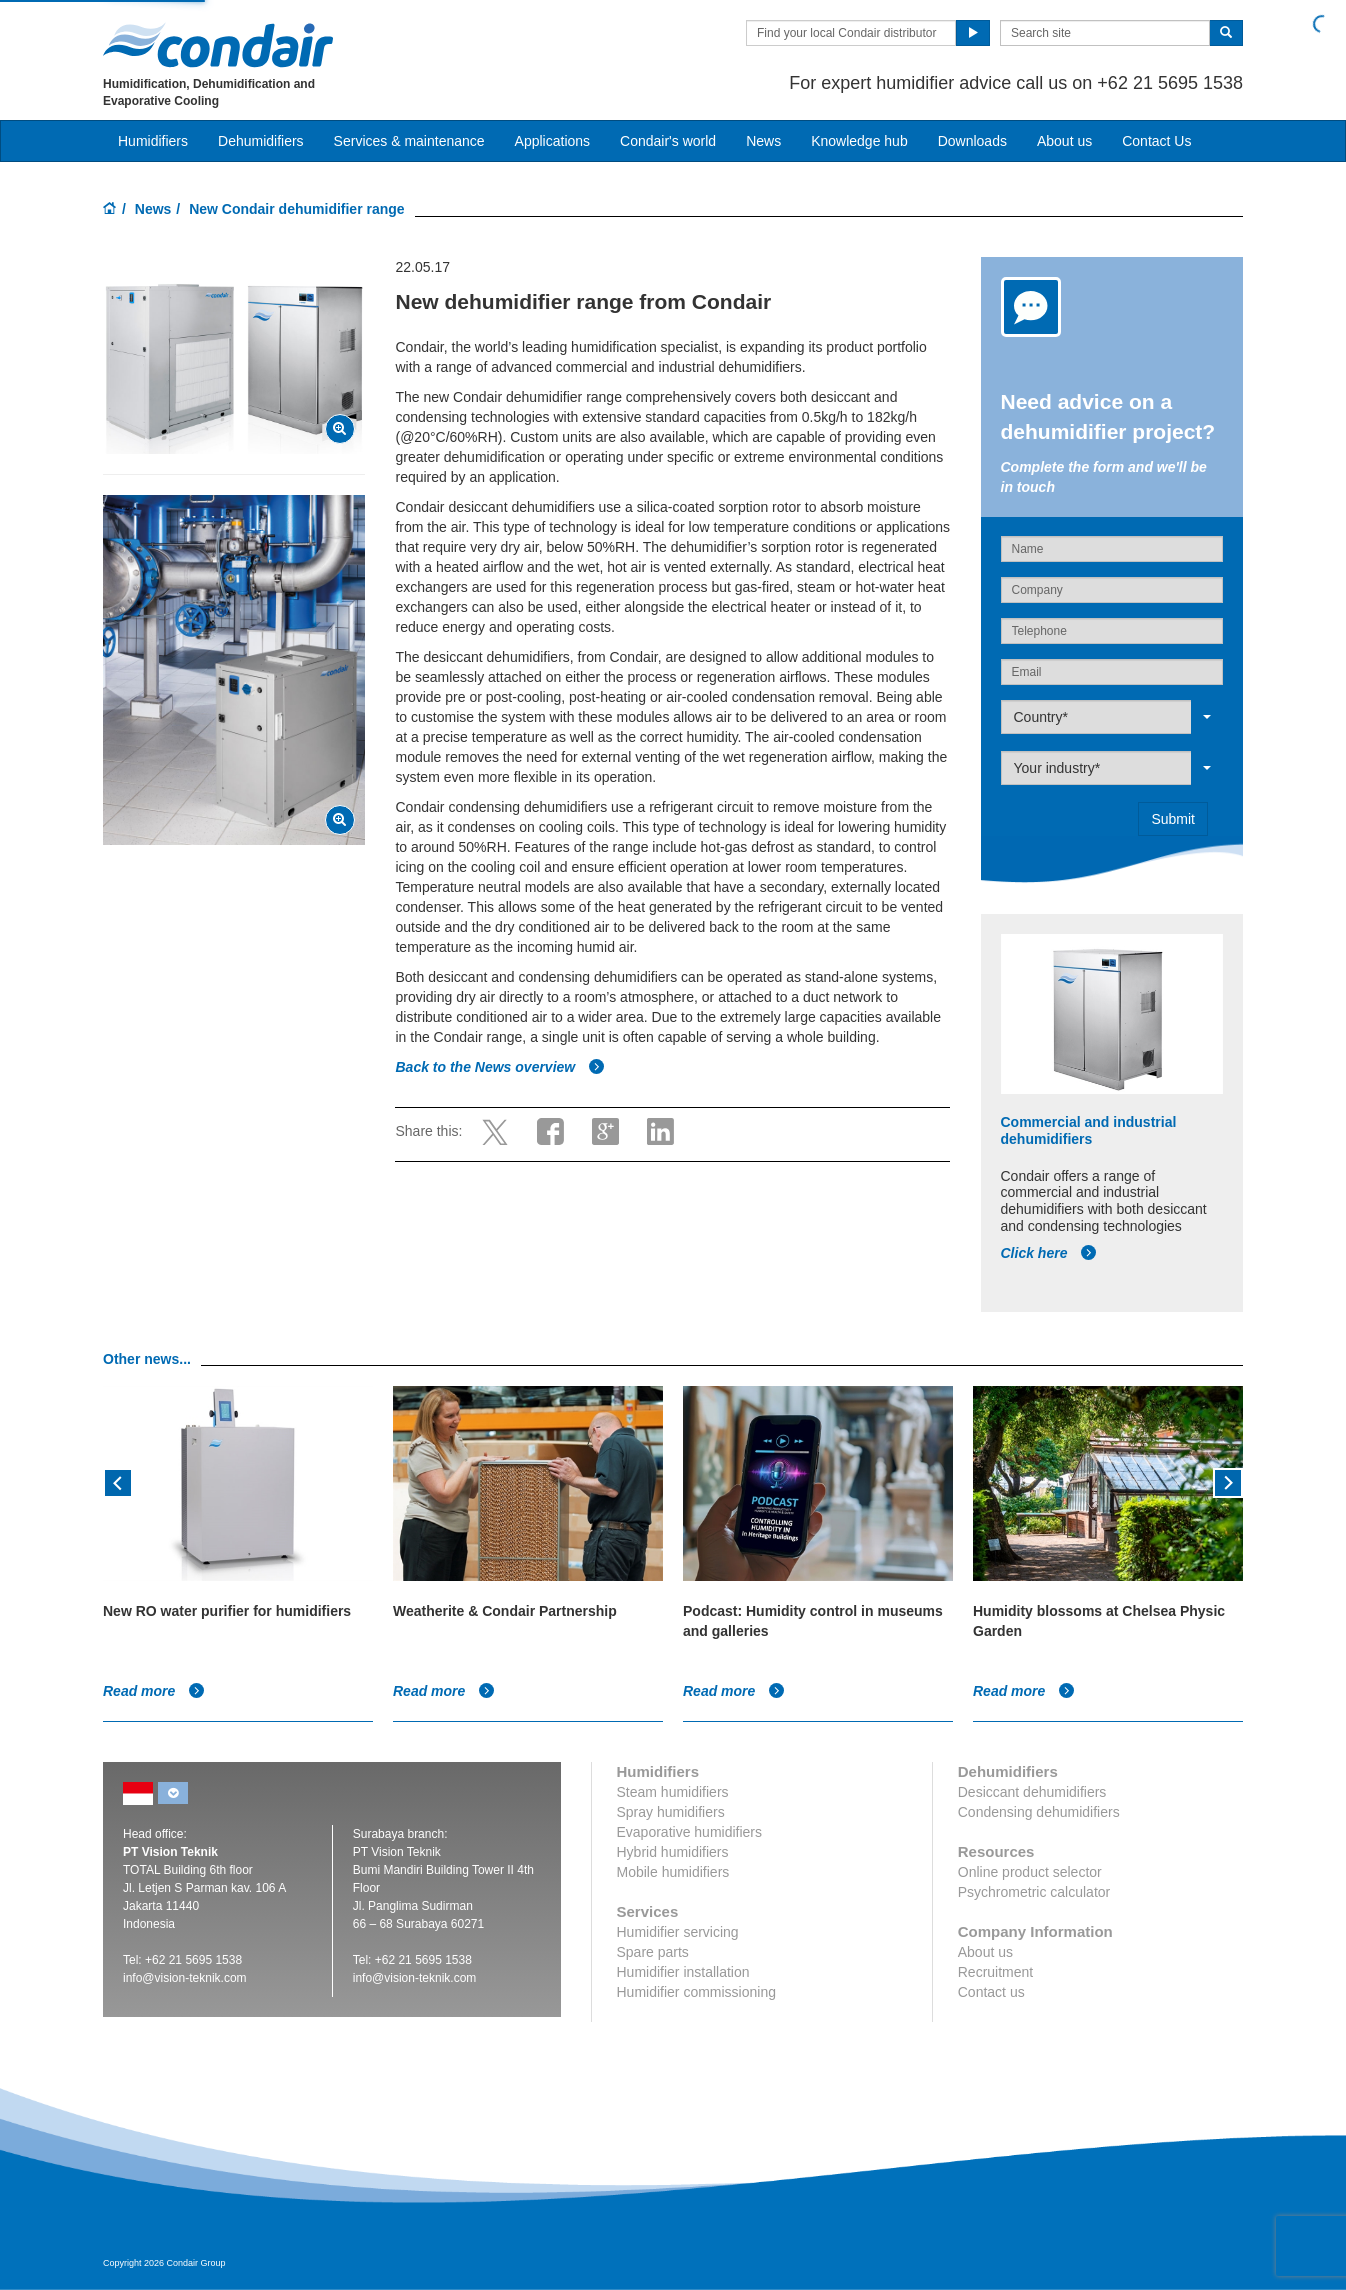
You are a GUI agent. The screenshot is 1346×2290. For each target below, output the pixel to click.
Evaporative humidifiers (690, 1832)
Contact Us (1156, 141)
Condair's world (668, 141)
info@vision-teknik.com (185, 1978)
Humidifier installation (683, 1972)
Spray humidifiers (671, 1812)
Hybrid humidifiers (673, 1852)
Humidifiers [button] (153, 141)
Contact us (991, 1992)
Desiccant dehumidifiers (1032, 1792)
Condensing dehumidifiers (1039, 1812)
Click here (1049, 1253)
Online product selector (1030, 1872)
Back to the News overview (500, 1067)
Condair (218, 45)
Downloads (972, 141)
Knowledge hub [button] (859, 141)
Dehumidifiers (261, 141)
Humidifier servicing (678, 1932)
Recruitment (995, 1972)
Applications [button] (553, 141)
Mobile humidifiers (673, 1872)
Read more (154, 1691)
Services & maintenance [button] (409, 141)
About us (1064, 141)
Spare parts (653, 1952)
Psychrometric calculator (1034, 1892)
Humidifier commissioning (697, 1992)
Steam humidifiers (673, 1792)
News (763, 141)
